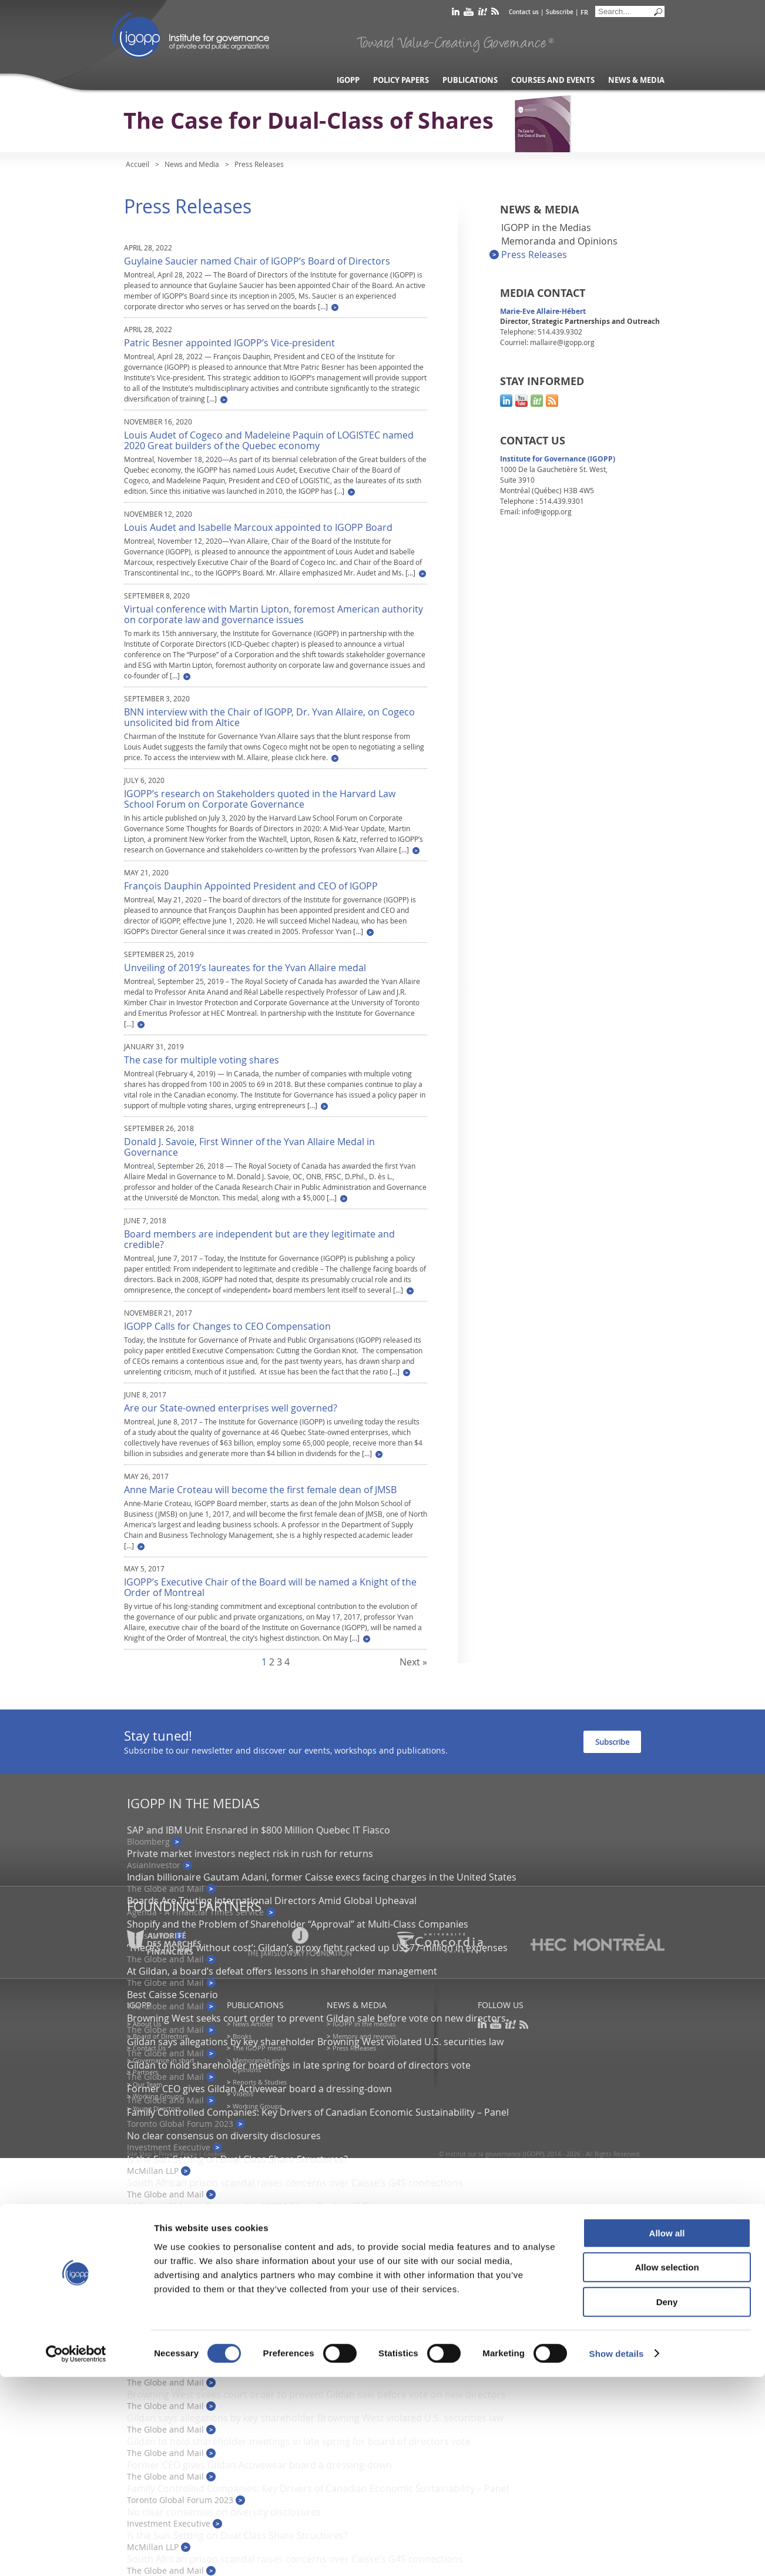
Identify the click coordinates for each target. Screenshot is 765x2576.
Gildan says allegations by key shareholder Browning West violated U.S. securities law (315, 2041)
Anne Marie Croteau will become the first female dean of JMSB (260, 1489)
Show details (616, 2553)
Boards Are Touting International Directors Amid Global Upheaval (272, 1900)
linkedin (455, 14)
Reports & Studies (260, 2081)
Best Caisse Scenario (172, 1994)
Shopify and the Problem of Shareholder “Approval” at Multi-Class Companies (297, 1924)
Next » (413, 1661)
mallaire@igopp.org (562, 342)
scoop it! (537, 400)
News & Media (636, 80)
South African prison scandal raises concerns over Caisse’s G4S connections (295, 2182)
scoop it (482, 14)
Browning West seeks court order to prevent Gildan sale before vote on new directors (316, 2018)
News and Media (192, 164)
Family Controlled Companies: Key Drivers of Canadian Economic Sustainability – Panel (318, 2112)
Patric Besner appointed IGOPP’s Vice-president (229, 342)
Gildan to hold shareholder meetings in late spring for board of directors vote (299, 2065)
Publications (470, 80)
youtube (469, 14)
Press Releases (534, 254)
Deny (667, 2501)
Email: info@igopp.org (536, 511)
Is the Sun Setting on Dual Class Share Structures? (237, 2159)
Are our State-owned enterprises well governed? (230, 1407)
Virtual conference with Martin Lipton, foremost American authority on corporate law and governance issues (273, 614)
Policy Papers (401, 80)
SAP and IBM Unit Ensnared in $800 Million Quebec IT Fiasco (258, 1830)
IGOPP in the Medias (546, 227)
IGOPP (191, 35)
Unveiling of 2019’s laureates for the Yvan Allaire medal (245, 967)
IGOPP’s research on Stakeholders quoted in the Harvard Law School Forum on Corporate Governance (259, 799)
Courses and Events (553, 80)
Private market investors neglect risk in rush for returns (250, 1853)
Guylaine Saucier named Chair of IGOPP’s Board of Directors (257, 261)
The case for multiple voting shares (201, 1059)
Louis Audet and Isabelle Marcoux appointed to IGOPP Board (258, 527)
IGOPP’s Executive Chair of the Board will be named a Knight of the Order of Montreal (270, 1587)
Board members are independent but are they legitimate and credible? (259, 1239)
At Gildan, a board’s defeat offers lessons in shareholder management (282, 1971)
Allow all (667, 2432)
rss (495, 14)
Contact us (524, 12)
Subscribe (559, 12)
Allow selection (667, 2467)
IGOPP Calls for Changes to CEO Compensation (227, 1326)
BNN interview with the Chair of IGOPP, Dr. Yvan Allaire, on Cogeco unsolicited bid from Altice (269, 717)
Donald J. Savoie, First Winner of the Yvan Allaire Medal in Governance (249, 1147)
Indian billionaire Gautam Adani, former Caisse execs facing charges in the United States (321, 1877)
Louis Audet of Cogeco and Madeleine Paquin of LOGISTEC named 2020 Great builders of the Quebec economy (269, 440)
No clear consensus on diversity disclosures (224, 2135)
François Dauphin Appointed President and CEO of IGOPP (251, 885)
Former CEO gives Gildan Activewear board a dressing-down (259, 2088)
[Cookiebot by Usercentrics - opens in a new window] (76, 2553)
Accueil (137, 164)
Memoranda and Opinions (559, 241)
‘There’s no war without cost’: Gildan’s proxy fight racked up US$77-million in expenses (317, 2323)
